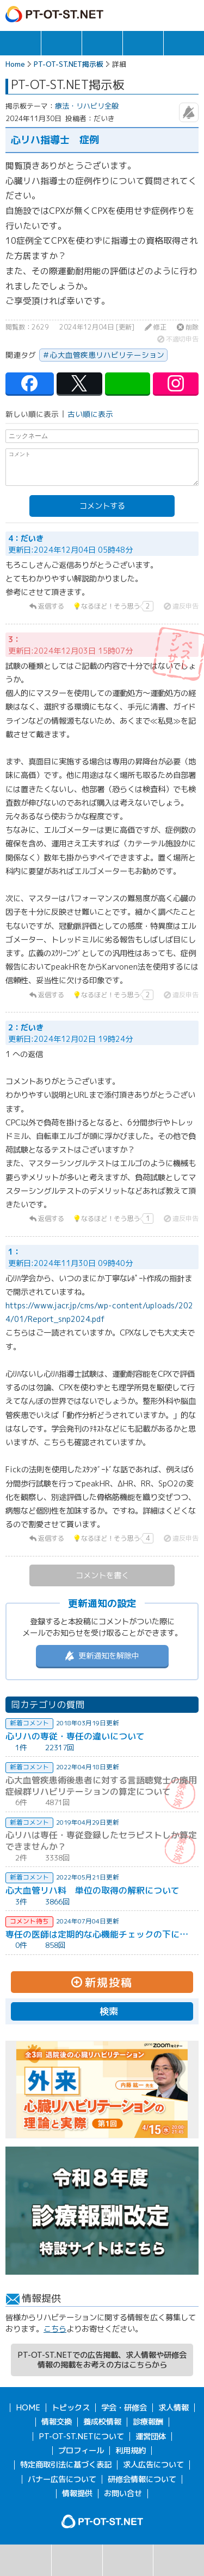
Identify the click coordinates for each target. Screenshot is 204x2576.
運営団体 (150, 2436)
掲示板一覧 (77, 2560)
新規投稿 (128, 2560)
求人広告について (153, 2464)
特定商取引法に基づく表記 (66, 2464)
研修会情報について (142, 2479)
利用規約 (130, 2450)
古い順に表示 (90, 414)
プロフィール (81, 2450)
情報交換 (143, 43)
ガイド (145, 14)
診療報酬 (148, 2421)
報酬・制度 (184, 43)
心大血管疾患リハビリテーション (107, 355)
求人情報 (61, 43)
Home (15, 64)
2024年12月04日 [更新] (96, 327)
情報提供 (77, 2493)
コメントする (102, 506)
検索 (25, 2560)
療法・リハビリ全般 (87, 106)
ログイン (167, 14)
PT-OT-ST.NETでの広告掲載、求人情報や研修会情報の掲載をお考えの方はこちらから (102, 2360)
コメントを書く (102, 1575)
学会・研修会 (102, 43)
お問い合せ (123, 2493)
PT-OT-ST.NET (54, 14)
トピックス (20, 43)
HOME (28, 2407)
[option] (102, 2089)
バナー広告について (62, 2479)
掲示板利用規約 (178, 2560)
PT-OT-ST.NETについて (81, 2436)
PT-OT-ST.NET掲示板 (68, 64)
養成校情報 (102, 2421)
